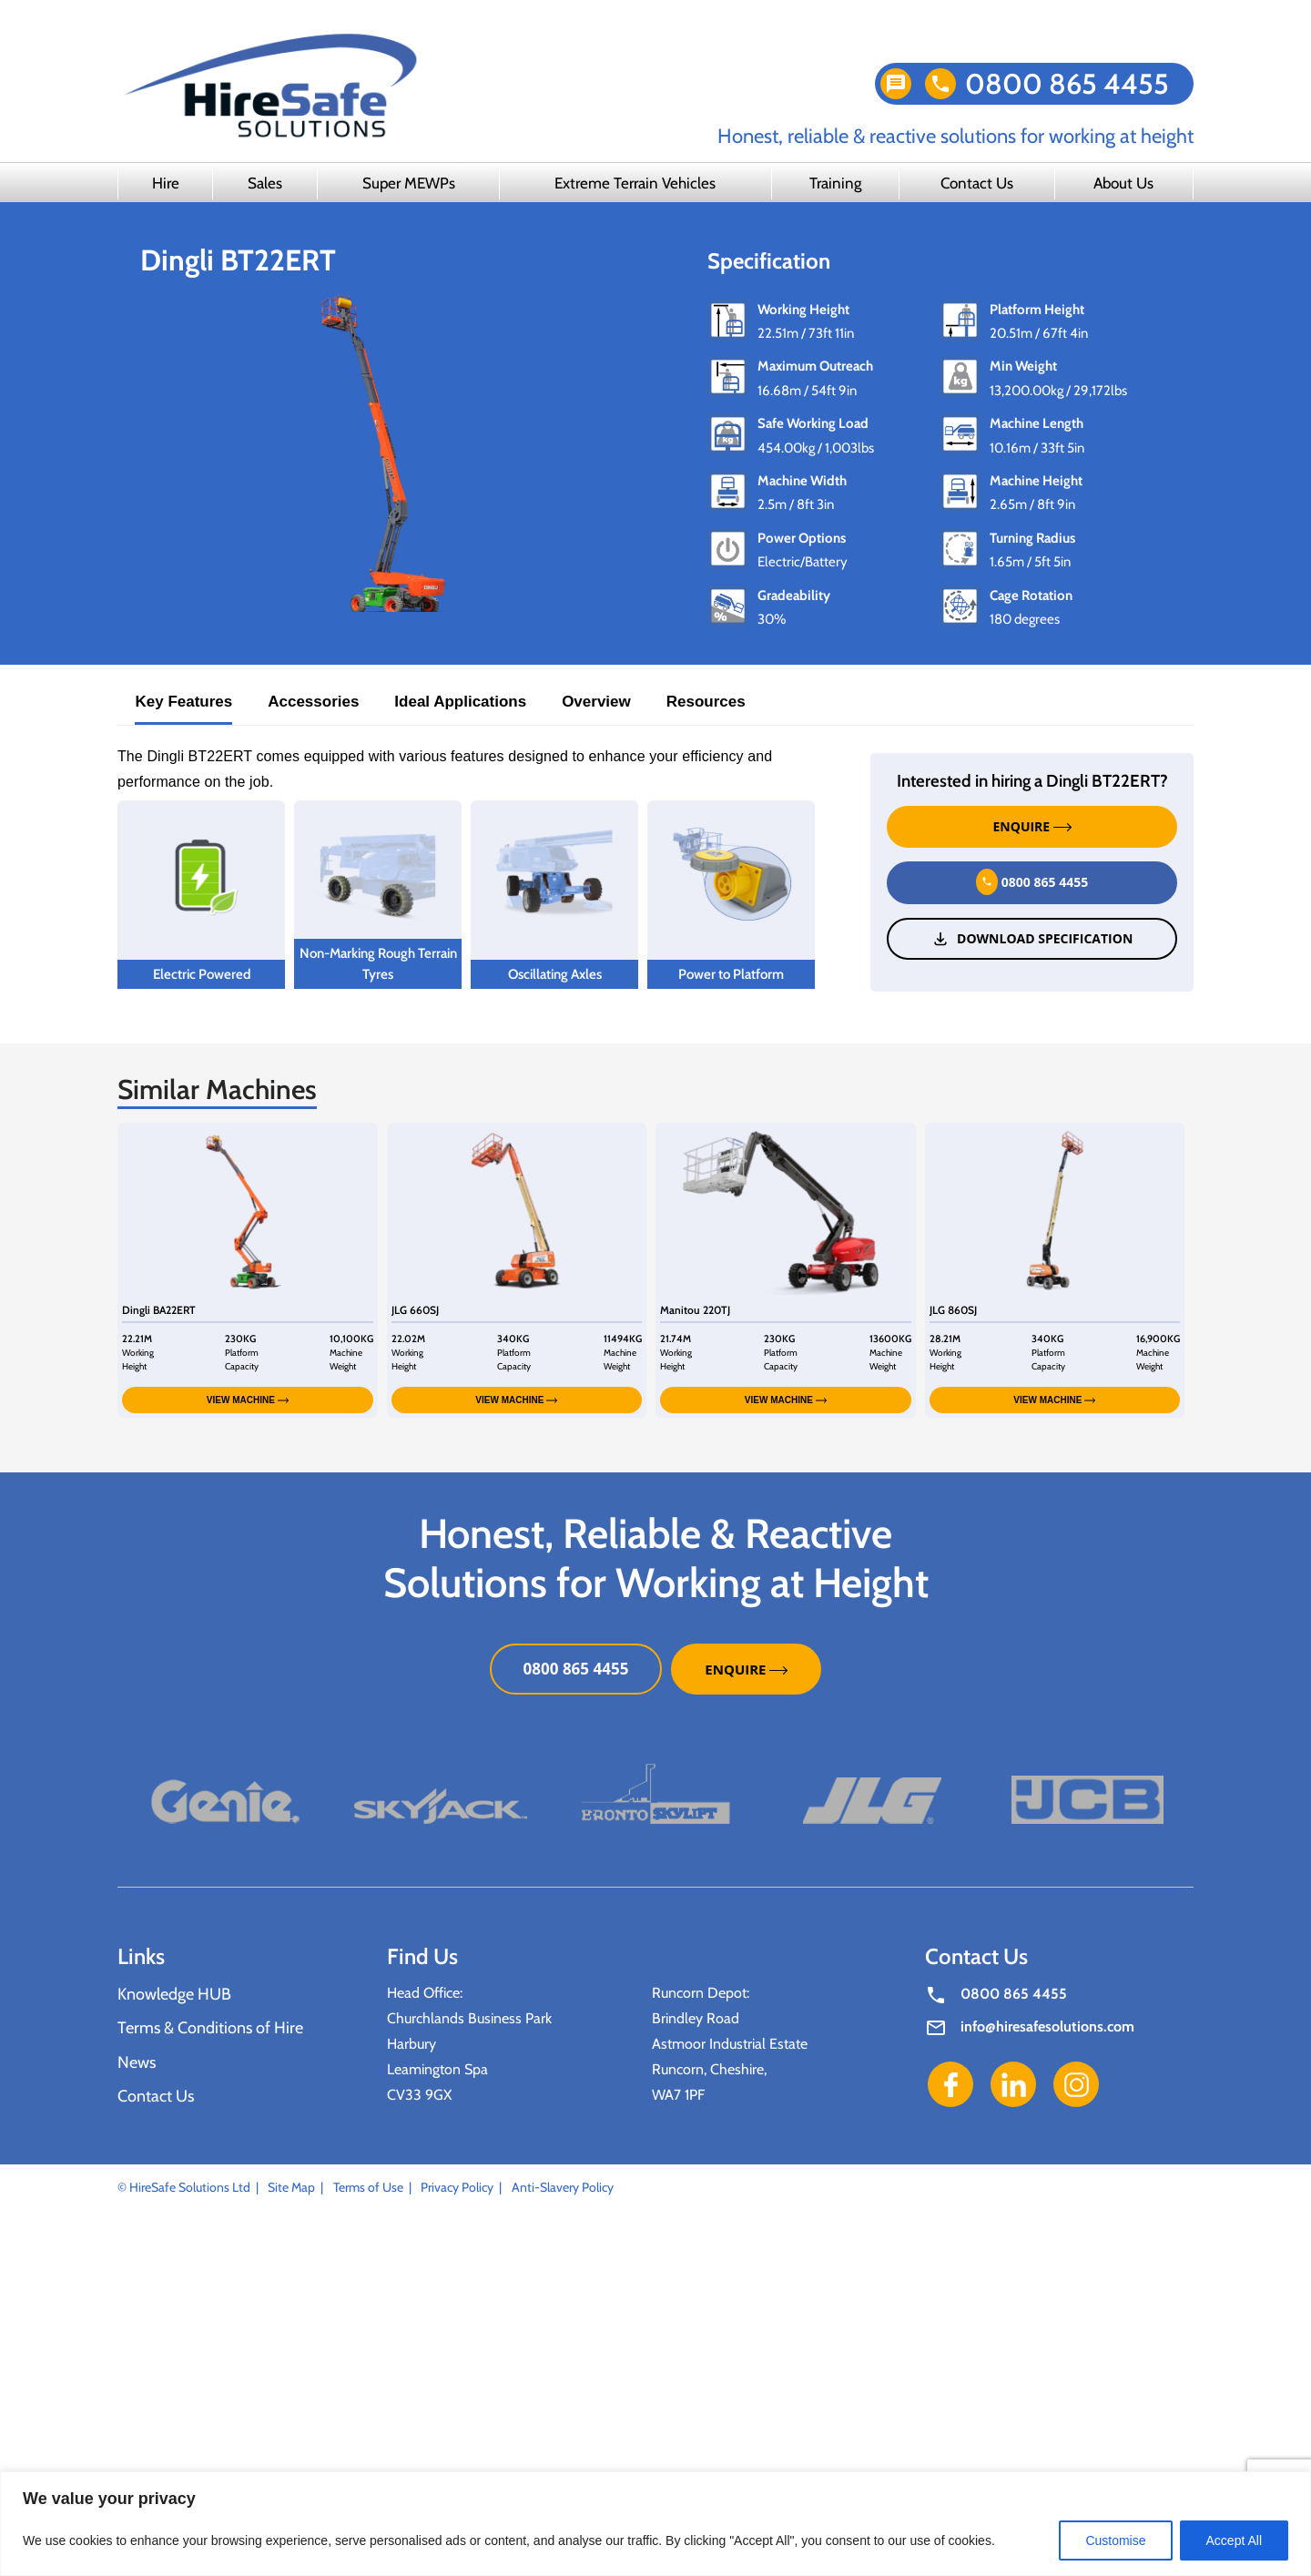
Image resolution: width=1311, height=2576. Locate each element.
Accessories (313, 701)
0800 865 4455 (1067, 84)
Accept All (1234, 2540)
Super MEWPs (408, 183)
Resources (706, 701)
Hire (165, 183)
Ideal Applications (460, 701)
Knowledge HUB (174, 1994)
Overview (596, 701)
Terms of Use (368, 2187)
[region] (655, 2523)
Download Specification (1032, 939)
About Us (1123, 183)
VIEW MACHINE (248, 1400)
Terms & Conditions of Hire (210, 2028)
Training (835, 183)
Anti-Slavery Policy (563, 2187)
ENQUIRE (1032, 826)
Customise (1115, 2540)
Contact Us (976, 183)
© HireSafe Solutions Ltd (183, 2187)
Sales (265, 183)
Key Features (183, 701)
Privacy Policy (457, 2187)
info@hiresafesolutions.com (1047, 2026)
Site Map (291, 2187)
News (136, 2062)
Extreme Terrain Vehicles (635, 183)
